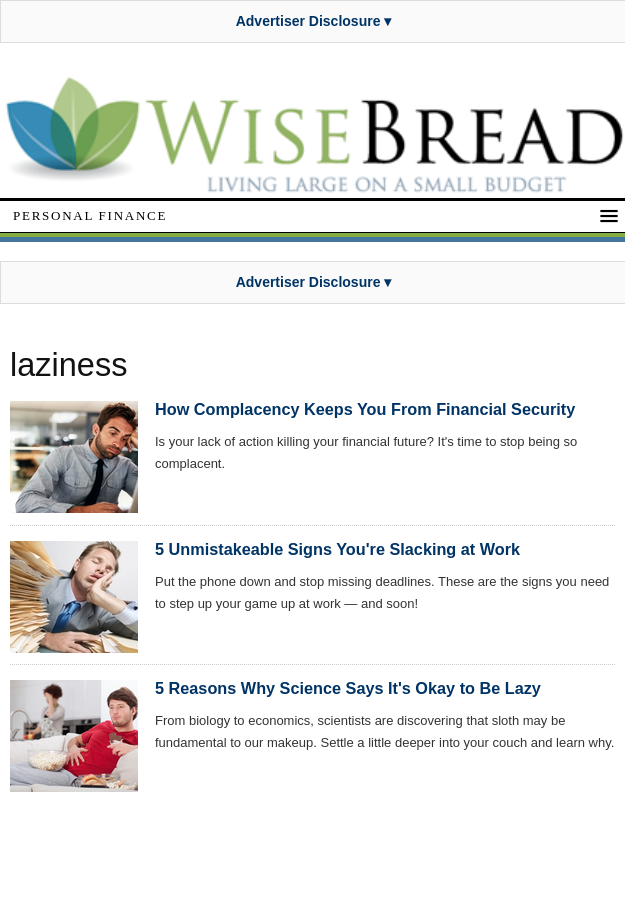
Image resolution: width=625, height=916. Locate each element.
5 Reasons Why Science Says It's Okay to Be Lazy (348, 688)
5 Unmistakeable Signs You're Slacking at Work (337, 549)
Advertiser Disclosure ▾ (314, 21)
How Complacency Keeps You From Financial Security (365, 409)
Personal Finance (90, 215)
